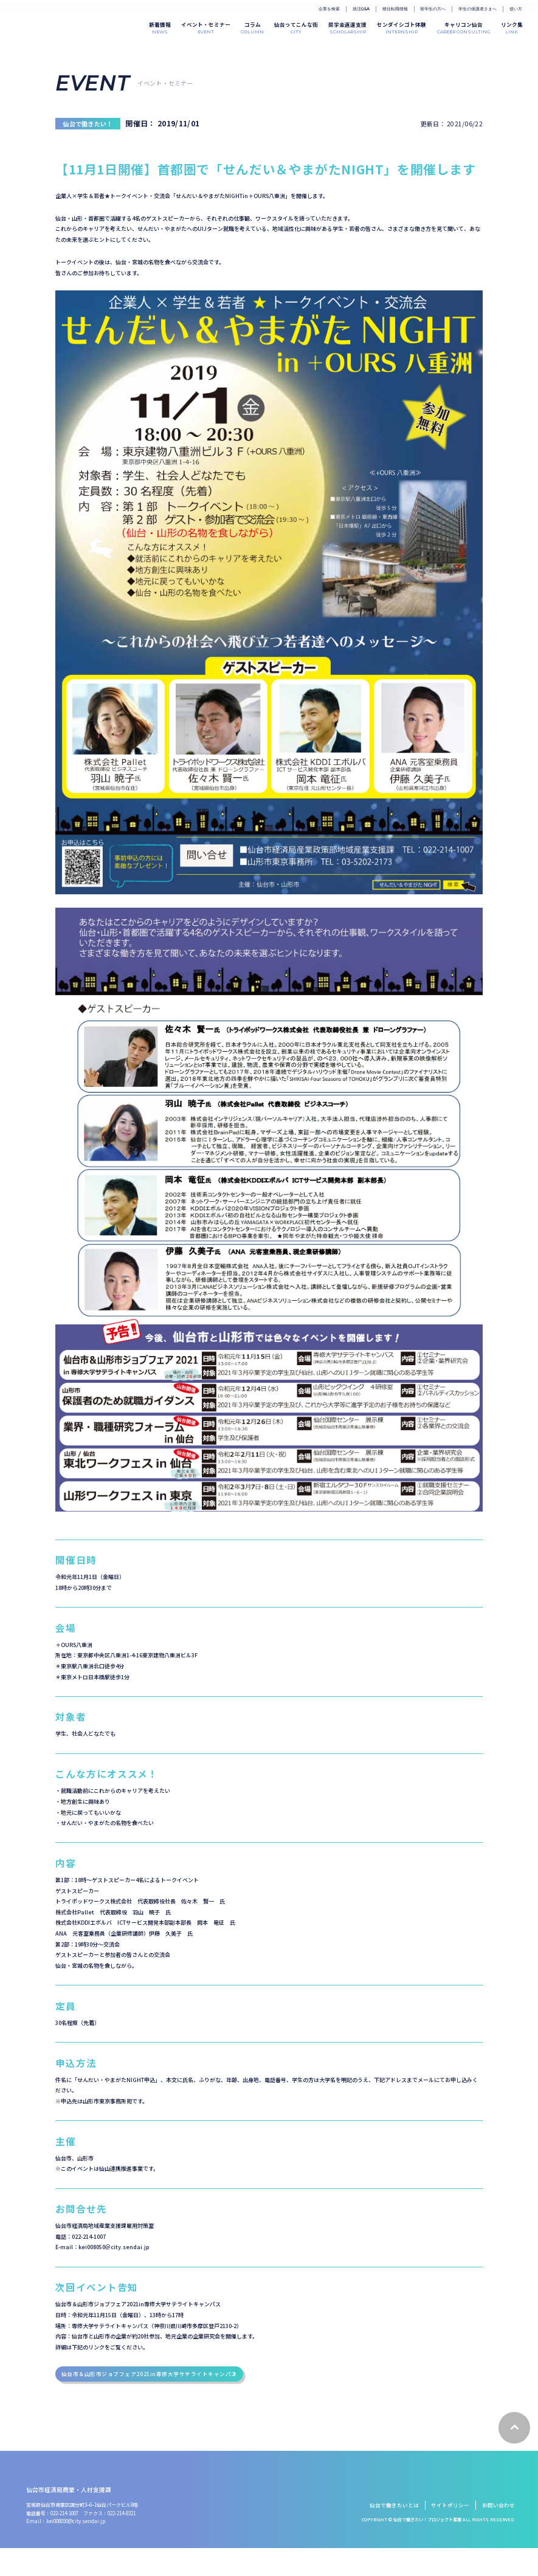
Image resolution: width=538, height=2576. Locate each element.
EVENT (205, 27)
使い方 (515, 9)
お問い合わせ (498, 2533)
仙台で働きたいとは (394, 2533)
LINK (512, 27)
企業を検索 (329, 9)
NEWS (160, 27)
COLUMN (252, 27)
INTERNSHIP (401, 27)
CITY (296, 27)
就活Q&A (361, 9)
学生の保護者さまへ (477, 9)
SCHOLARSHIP (347, 27)
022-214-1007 (64, 2541)
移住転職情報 (395, 9)
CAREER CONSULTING (464, 27)
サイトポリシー (450, 2533)
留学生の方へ (433, 9)
